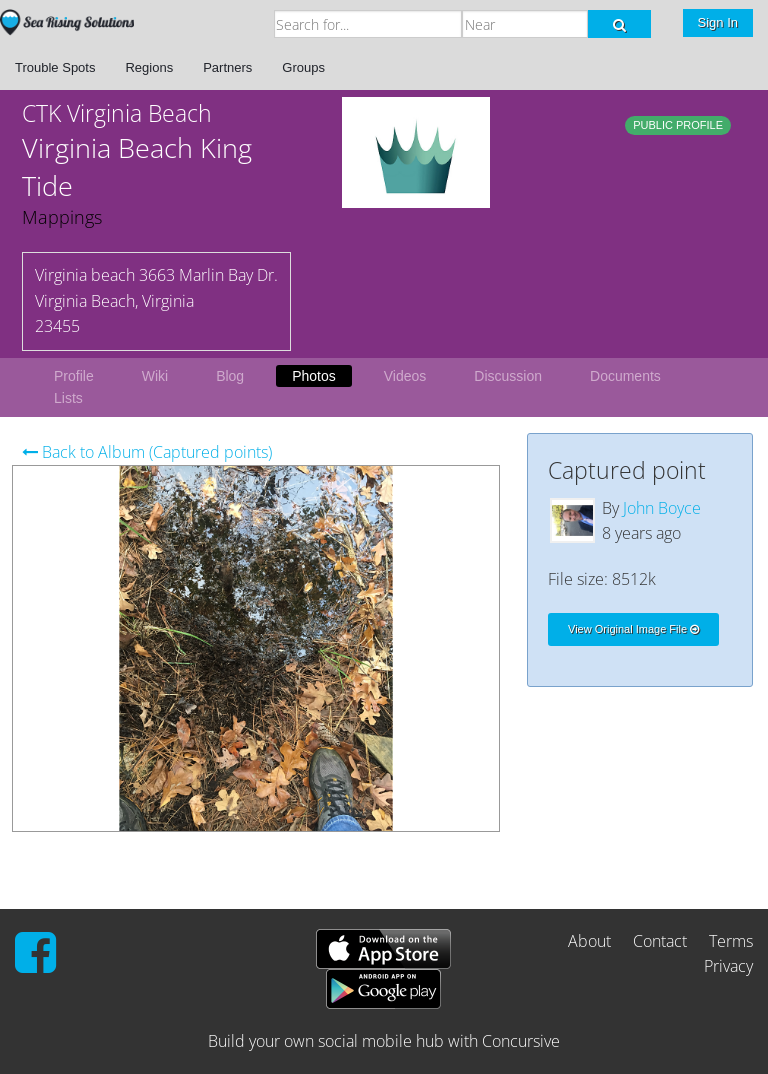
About (589, 941)
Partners (227, 67)
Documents (625, 376)
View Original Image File (633, 629)
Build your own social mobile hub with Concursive (384, 1041)
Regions (149, 67)
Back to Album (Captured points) (147, 452)
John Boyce (662, 508)
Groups (303, 67)
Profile (74, 376)
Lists (68, 398)
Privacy (728, 966)
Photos (314, 376)
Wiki (155, 376)
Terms (731, 941)
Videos (405, 376)
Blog (230, 376)
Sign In (718, 22)
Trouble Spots (55, 67)
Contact (660, 941)
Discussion (508, 376)
